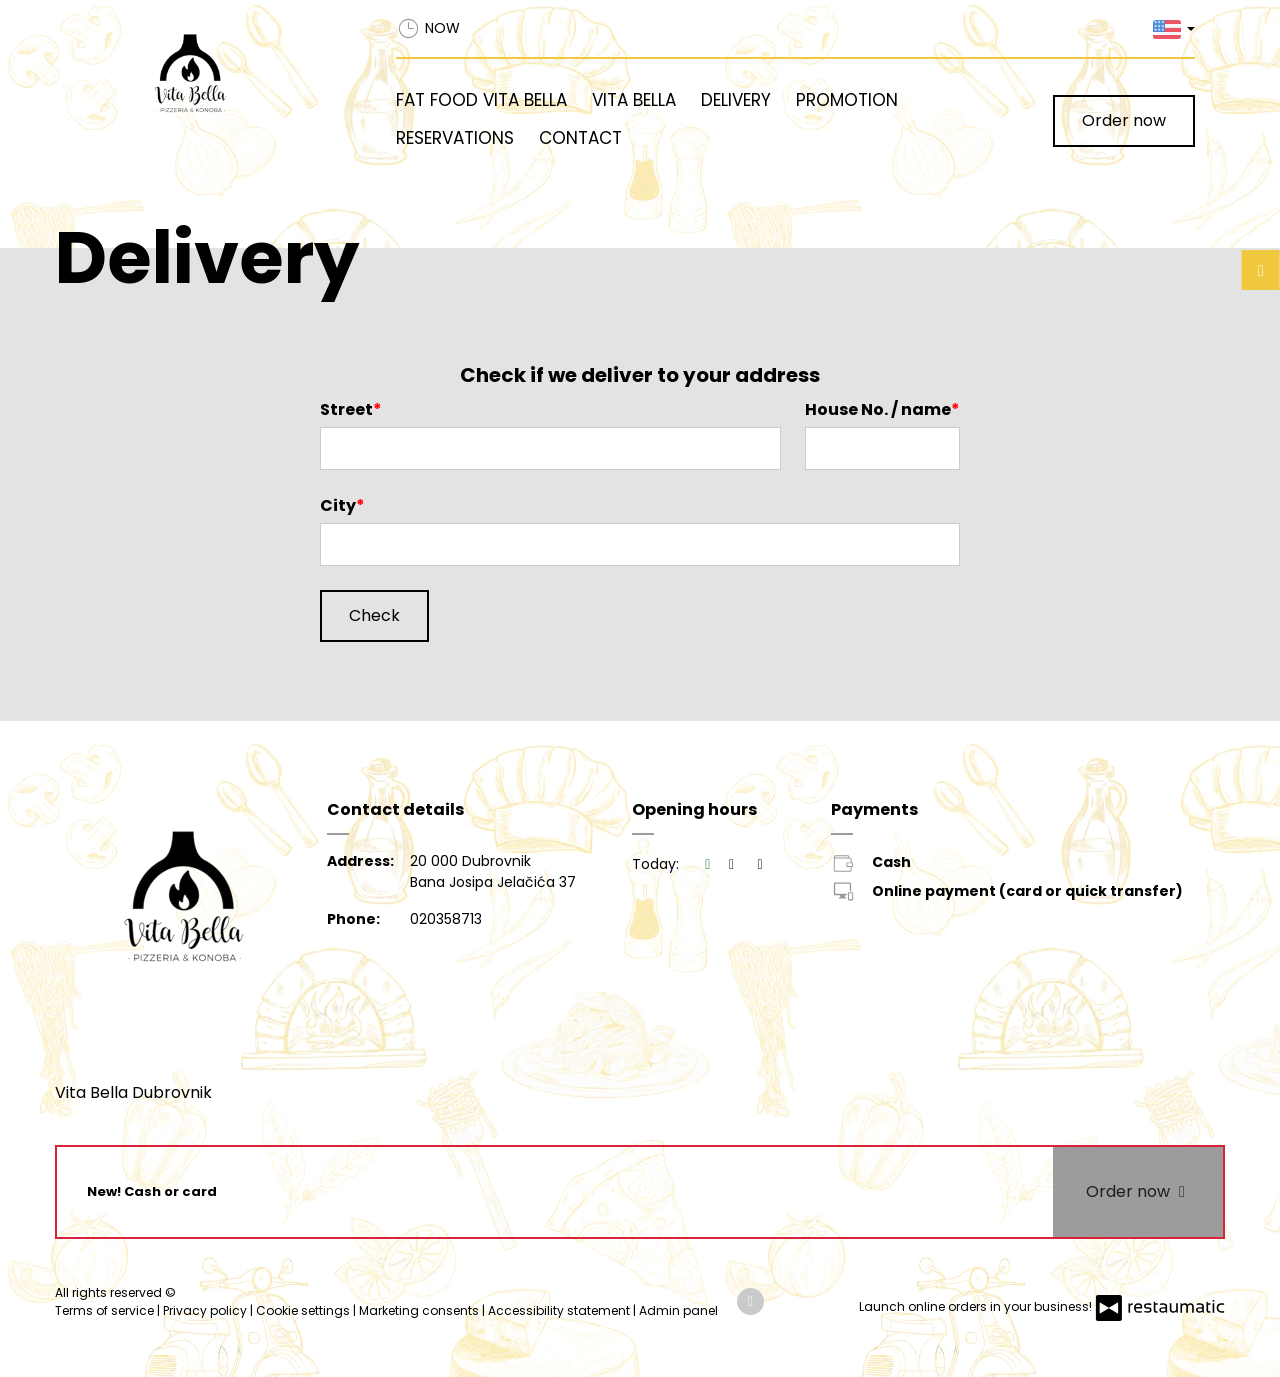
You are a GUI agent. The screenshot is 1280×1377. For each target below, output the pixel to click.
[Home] (237, 76)
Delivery (736, 100)
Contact (580, 138)
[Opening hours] (760, 864)
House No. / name (878, 409)
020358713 (446, 919)
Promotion (847, 100)
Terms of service (106, 1310)
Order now (1124, 120)
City (338, 505)
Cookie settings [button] (304, 1310)
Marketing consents (420, 1310)
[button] (1174, 28)
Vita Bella (634, 100)
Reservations (455, 138)
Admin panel (678, 1310)
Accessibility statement (560, 1310)
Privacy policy (206, 1310)
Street (346, 409)
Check (374, 615)
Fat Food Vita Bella (481, 100)
